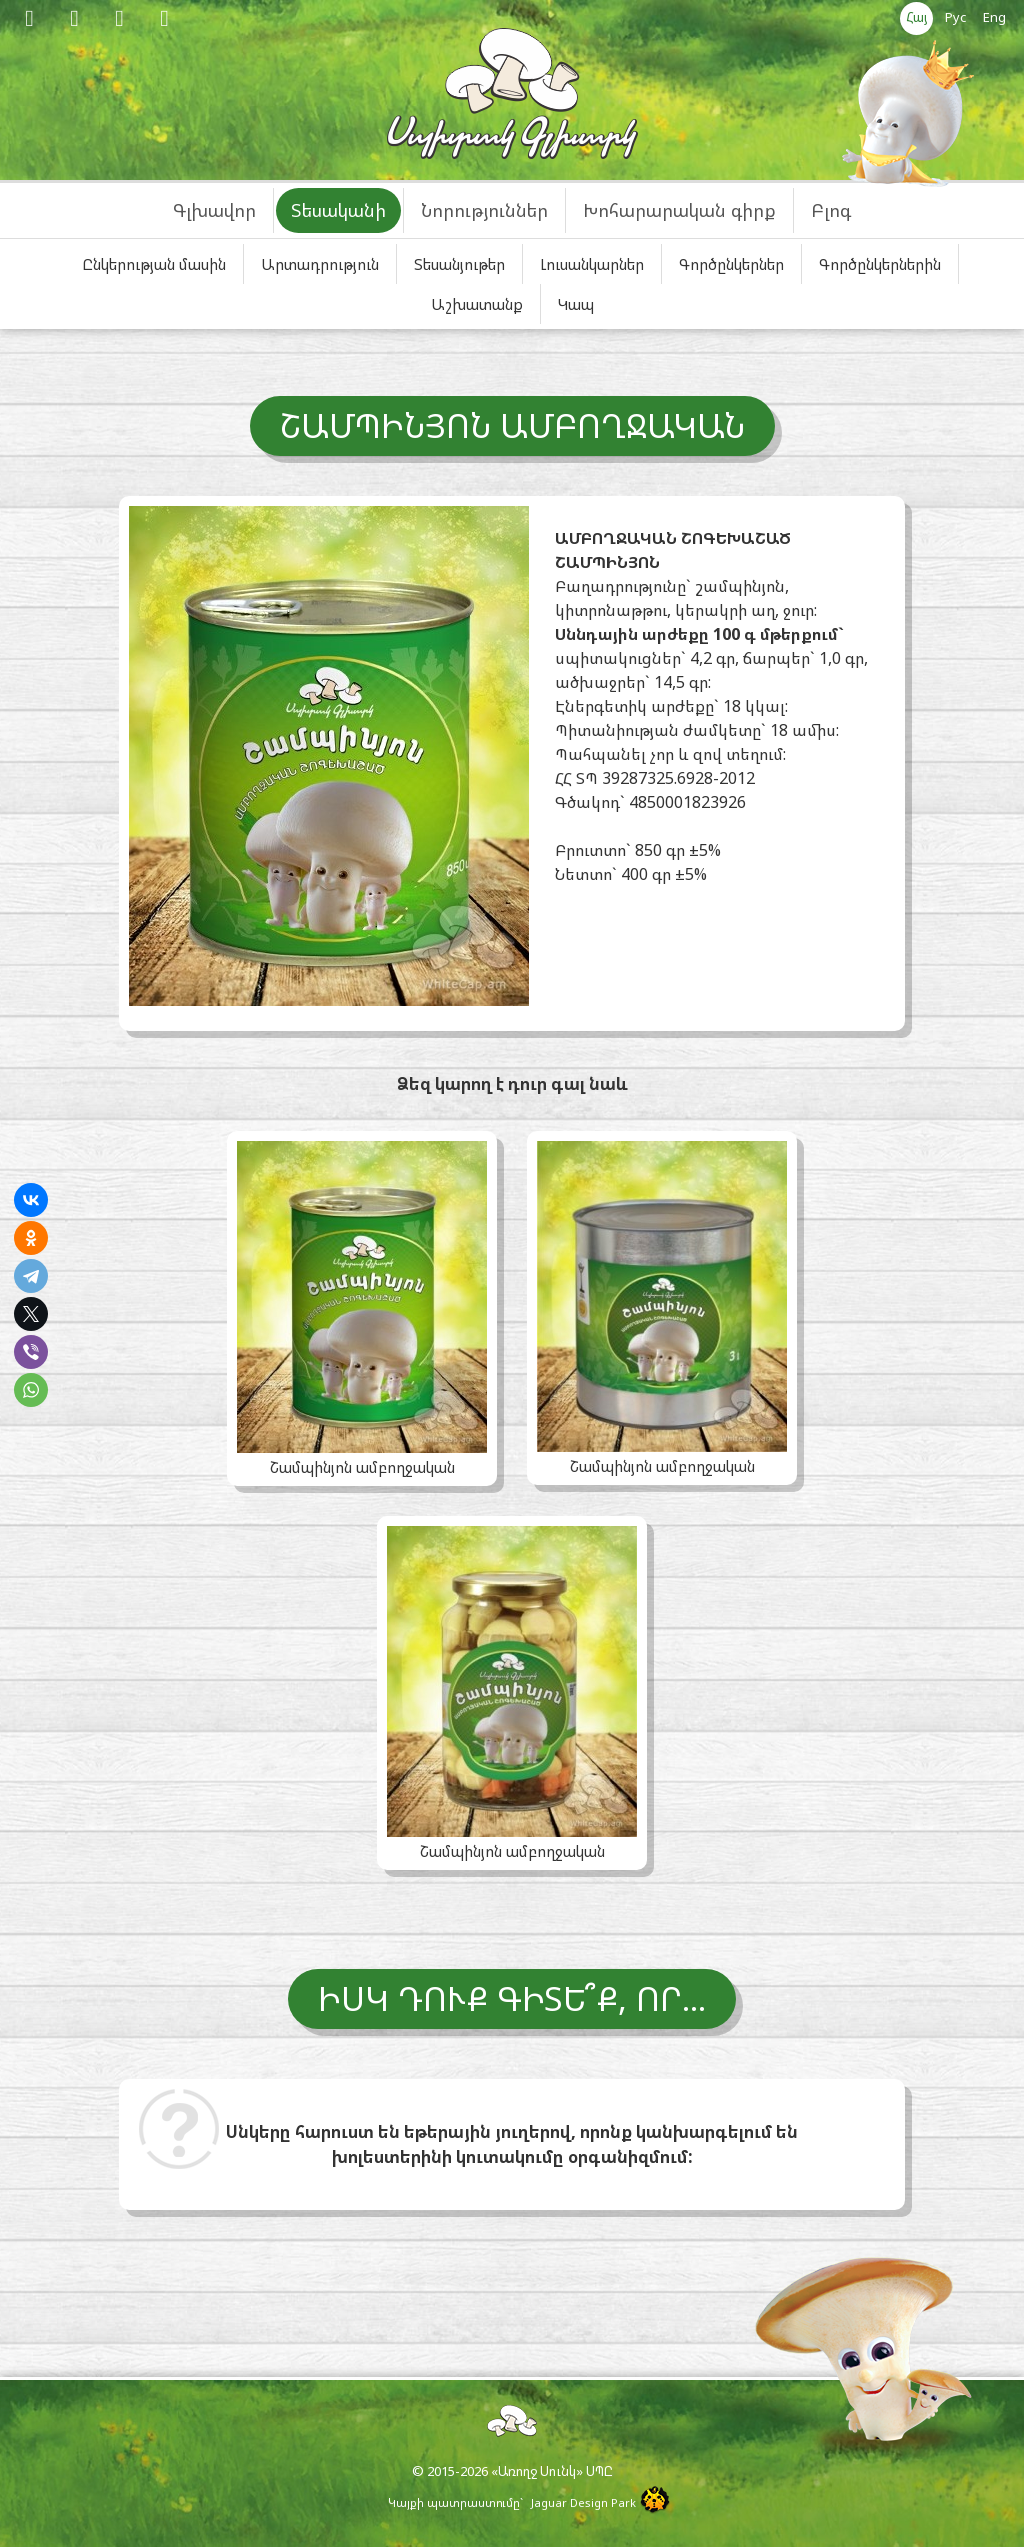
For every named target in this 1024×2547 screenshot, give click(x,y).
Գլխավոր (214, 210)
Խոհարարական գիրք (679, 210)
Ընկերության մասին (154, 264)
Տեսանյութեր (459, 264)
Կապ (576, 304)
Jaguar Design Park (583, 2502)
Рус (956, 17)
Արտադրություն (320, 264)
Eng (994, 17)
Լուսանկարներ (592, 264)
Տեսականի (338, 210)
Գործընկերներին (880, 264)
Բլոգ (831, 210)
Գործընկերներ (731, 264)
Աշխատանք (477, 304)
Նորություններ (484, 210)
